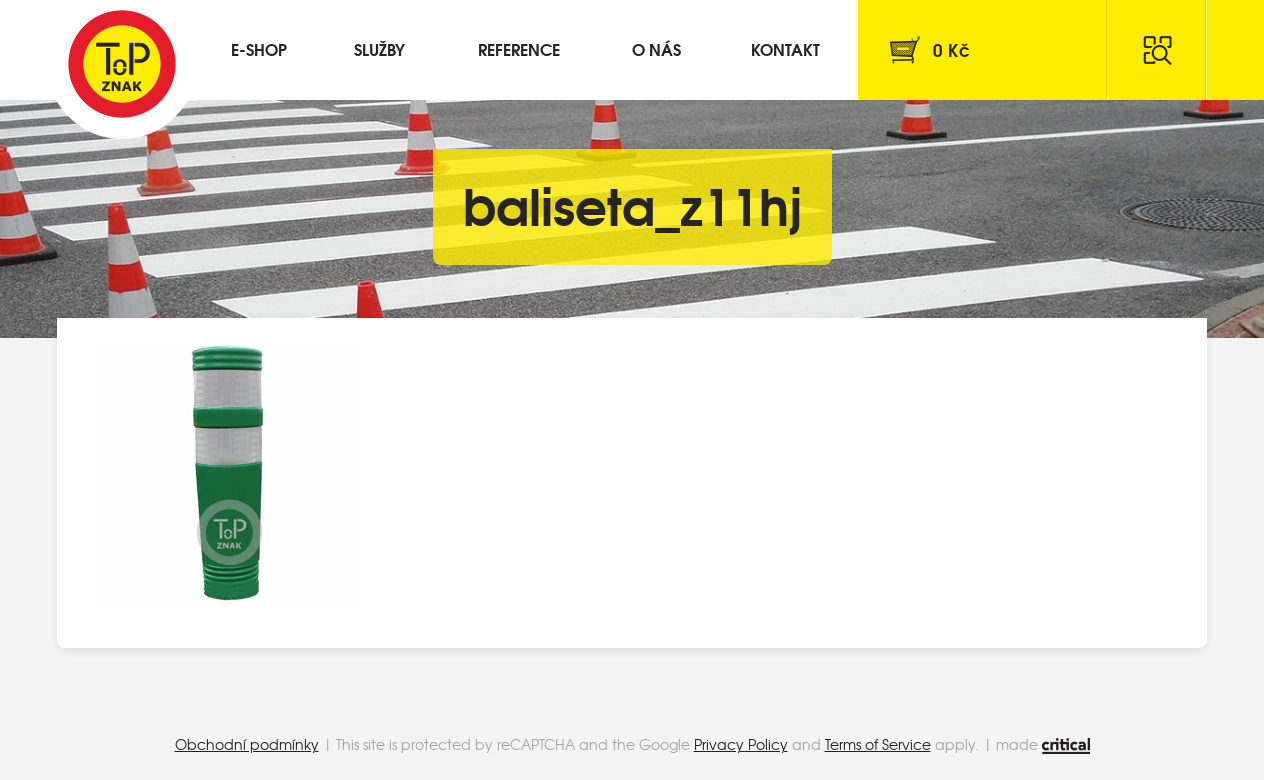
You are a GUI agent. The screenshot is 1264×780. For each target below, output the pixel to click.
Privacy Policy (741, 744)
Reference (519, 48)
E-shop (259, 48)
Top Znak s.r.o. (122, 64)
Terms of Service (878, 744)
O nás (656, 48)
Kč (951, 49)
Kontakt (785, 48)
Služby (379, 48)
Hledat (1157, 50)
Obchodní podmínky (247, 744)
